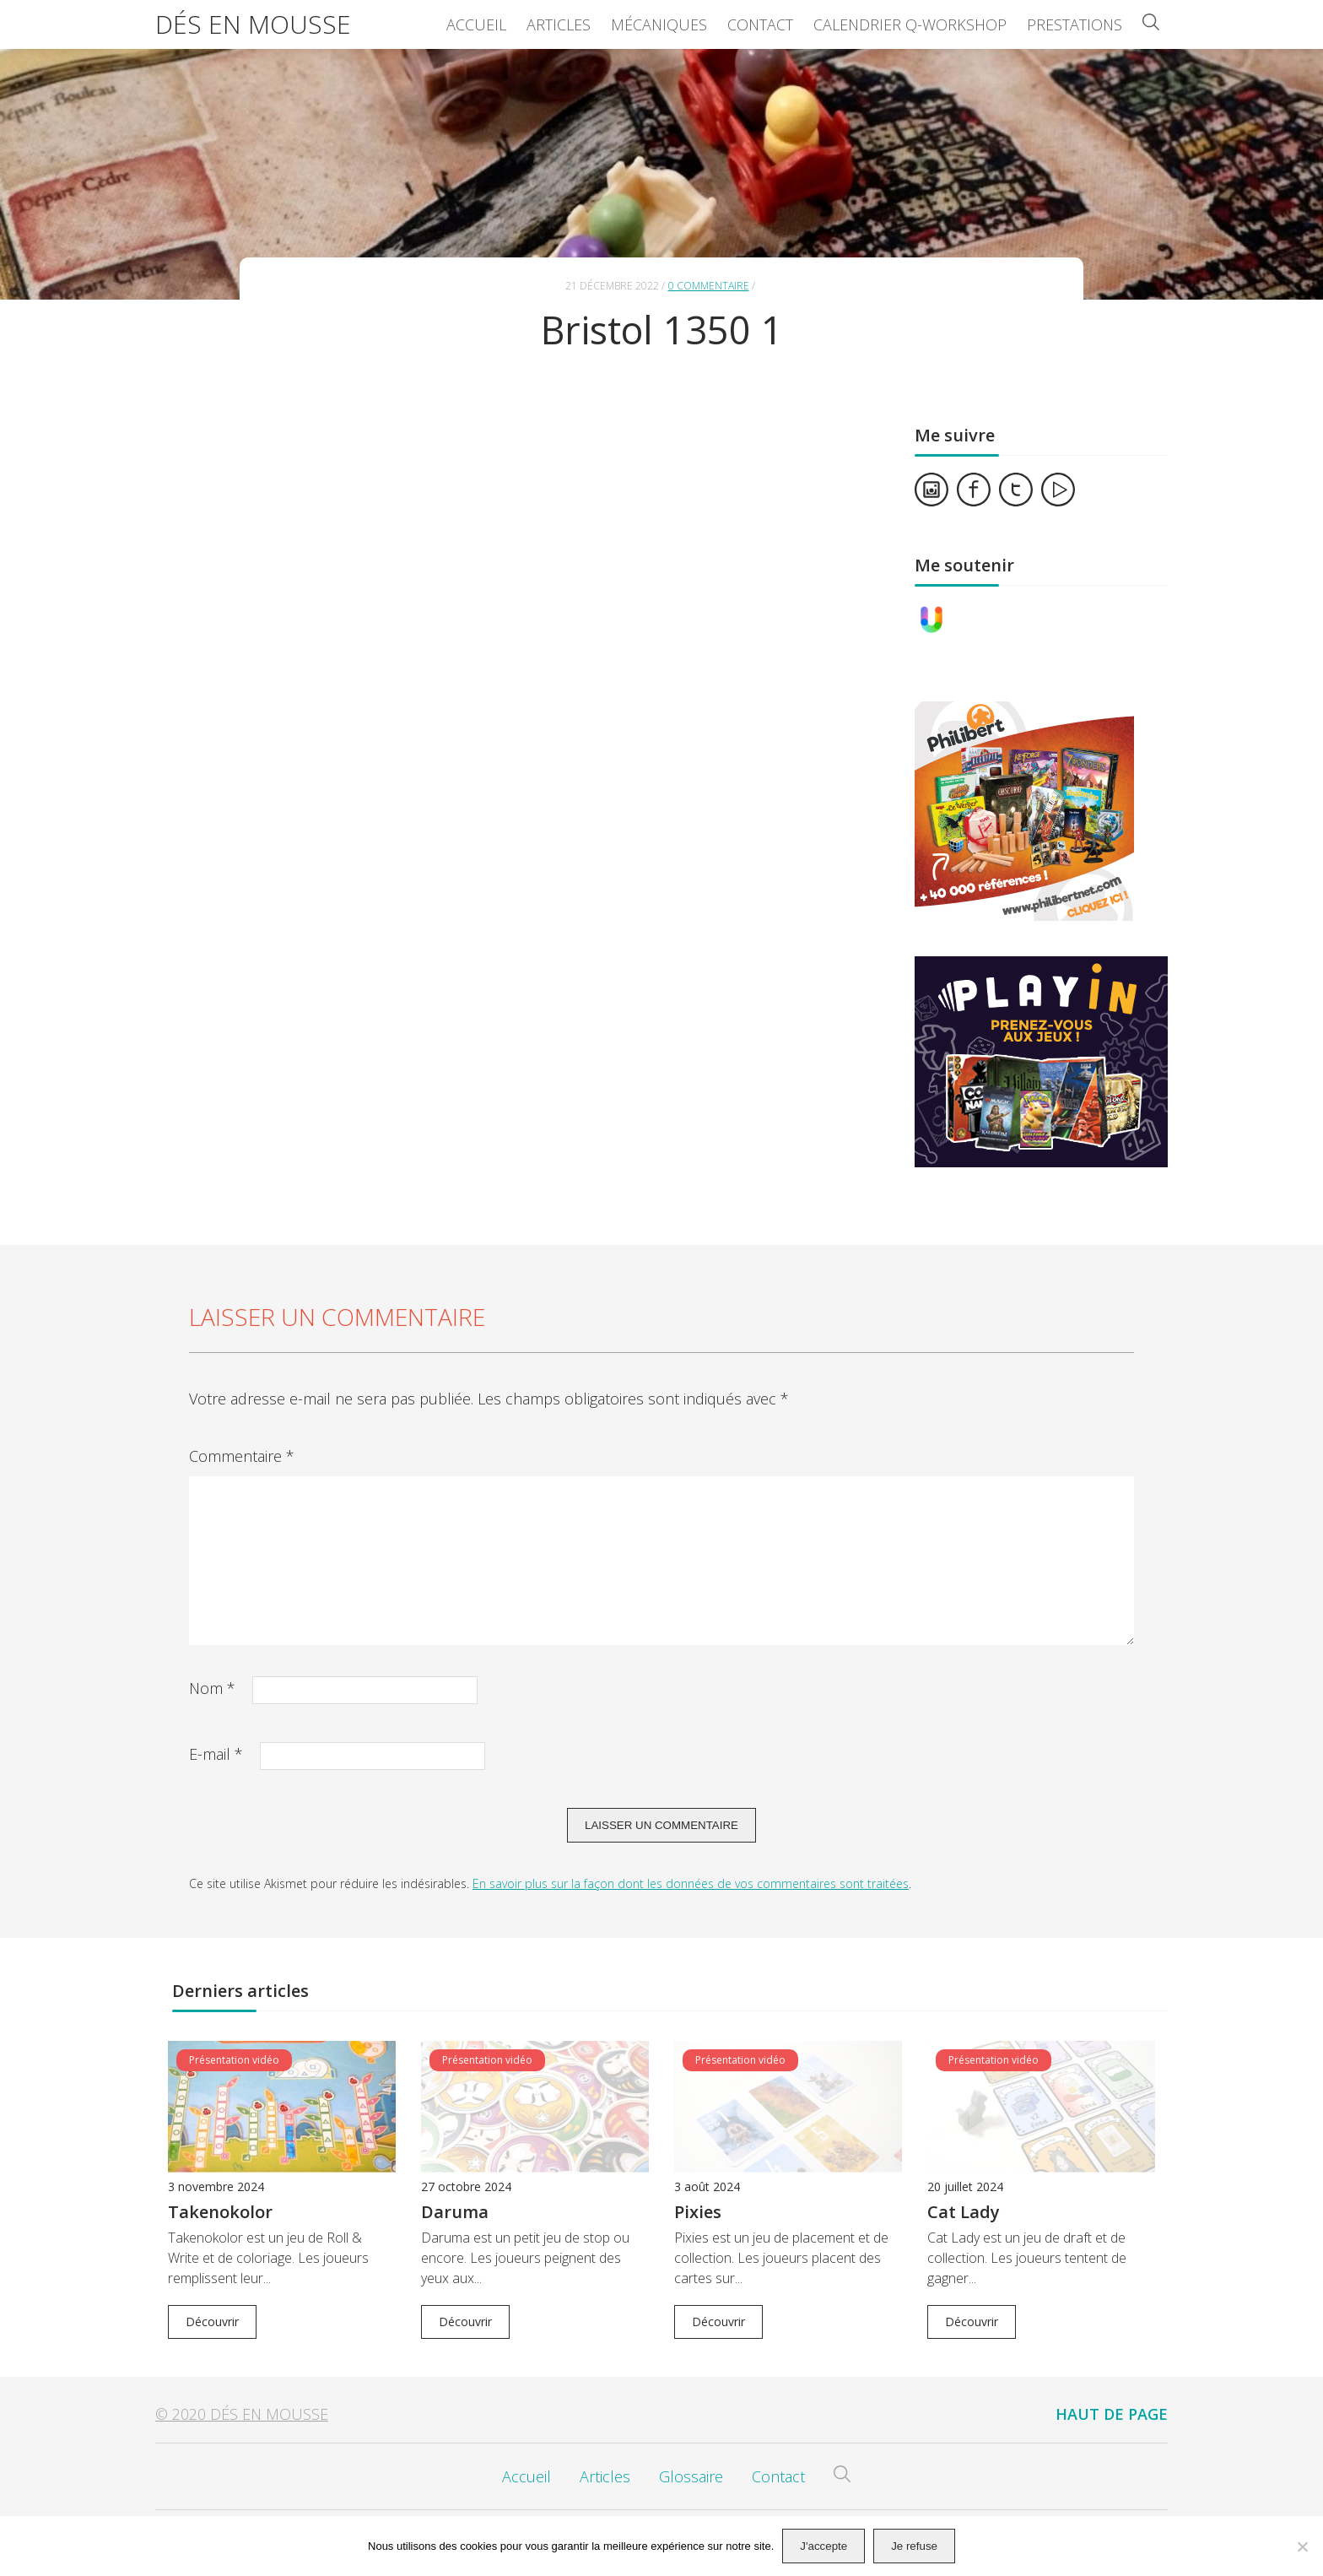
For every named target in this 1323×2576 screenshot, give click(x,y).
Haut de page (1112, 2414)
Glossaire (691, 2476)
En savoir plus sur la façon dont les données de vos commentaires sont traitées (690, 1883)
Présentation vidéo (234, 2060)
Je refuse (914, 2546)
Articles (558, 24)
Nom (212, 1688)
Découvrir (212, 2322)
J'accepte (823, 2546)
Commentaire (241, 1456)
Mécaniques (659, 24)
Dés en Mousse (253, 24)
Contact (760, 24)
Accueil (476, 24)
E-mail (216, 1754)
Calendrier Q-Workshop (910, 24)
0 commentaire (708, 286)
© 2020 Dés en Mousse (241, 2414)
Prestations (1074, 24)
